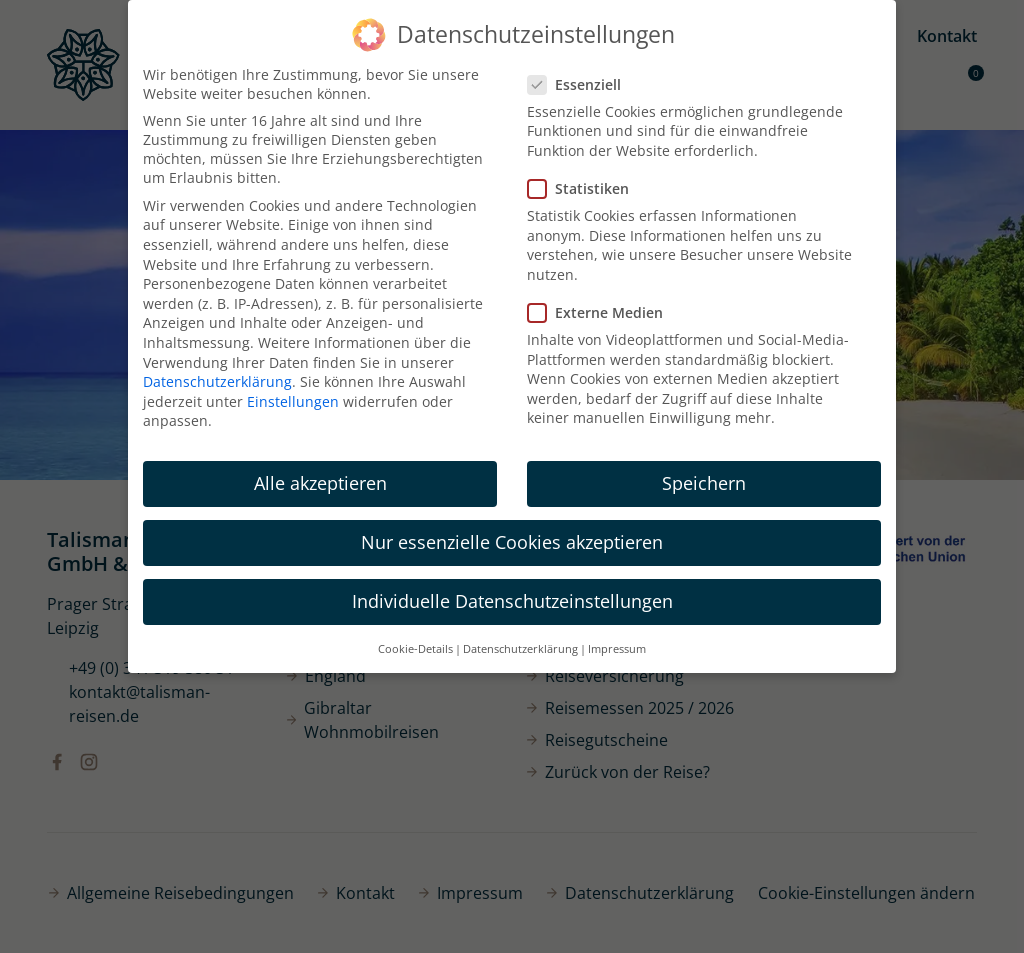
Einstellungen (293, 401)
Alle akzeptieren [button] (320, 483)
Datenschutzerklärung (217, 381)
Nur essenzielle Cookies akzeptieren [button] (512, 542)
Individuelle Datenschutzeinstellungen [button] (512, 601)
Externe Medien (601, 312)
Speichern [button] (704, 483)
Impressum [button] (617, 649)
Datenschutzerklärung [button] (520, 649)
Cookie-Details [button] (415, 649)
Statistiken (584, 188)
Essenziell (580, 84)
